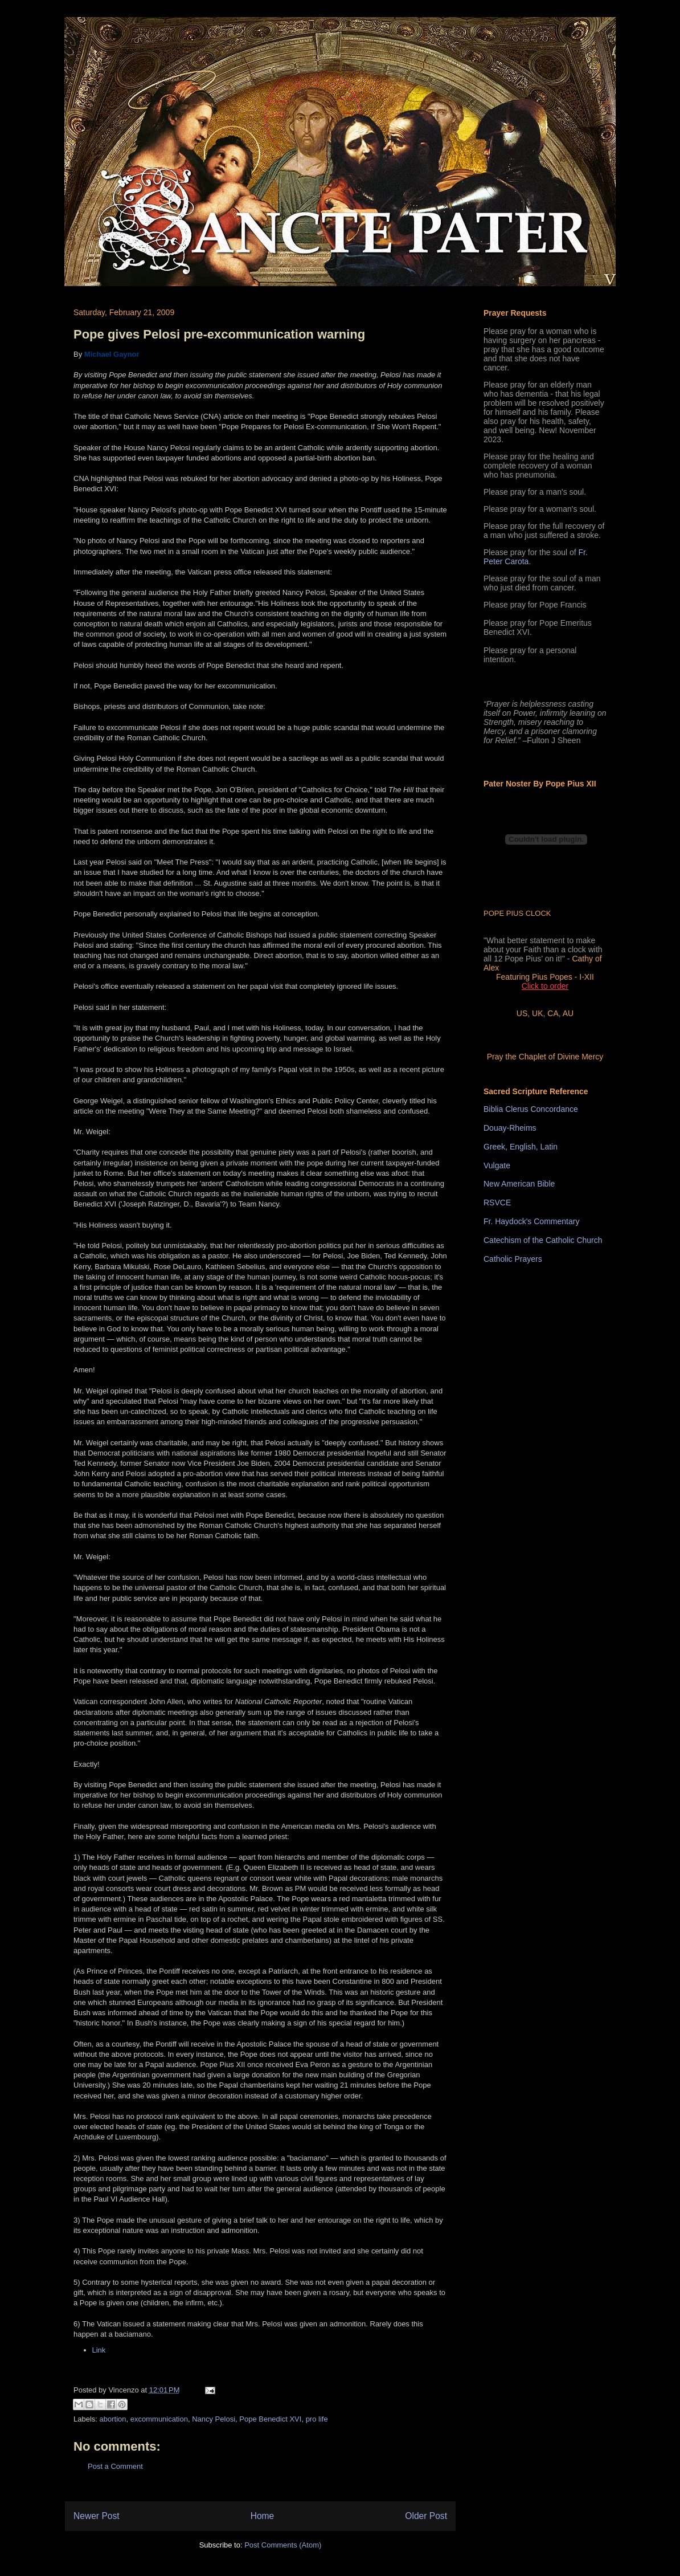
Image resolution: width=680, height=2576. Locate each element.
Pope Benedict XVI (270, 2419)
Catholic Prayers (513, 1258)
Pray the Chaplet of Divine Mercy (545, 1056)
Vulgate (497, 1165)
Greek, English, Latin (521, 1146)
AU (568, 1013)
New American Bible (519, 1183)
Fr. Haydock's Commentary (531, 1221)
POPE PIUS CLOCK (517, 913)
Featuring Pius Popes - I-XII (545, 976)
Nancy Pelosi (213, 2419)
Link (99, 2350)
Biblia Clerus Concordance (531, 1109)
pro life (317, 2419)
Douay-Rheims (510, 1127)
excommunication (159, 2419)
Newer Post (96, 2516)
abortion (113, 2419)
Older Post (426, 2516)
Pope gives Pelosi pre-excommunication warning (219, 334)
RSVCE (497, 1202)
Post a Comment (115, 2466)
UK (537, 1013)
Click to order (545, 986)
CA (552, 1013)
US (522, 1013)
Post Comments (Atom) (282, 2545)
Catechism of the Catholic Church (543, 1240)
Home (263, 2516)
